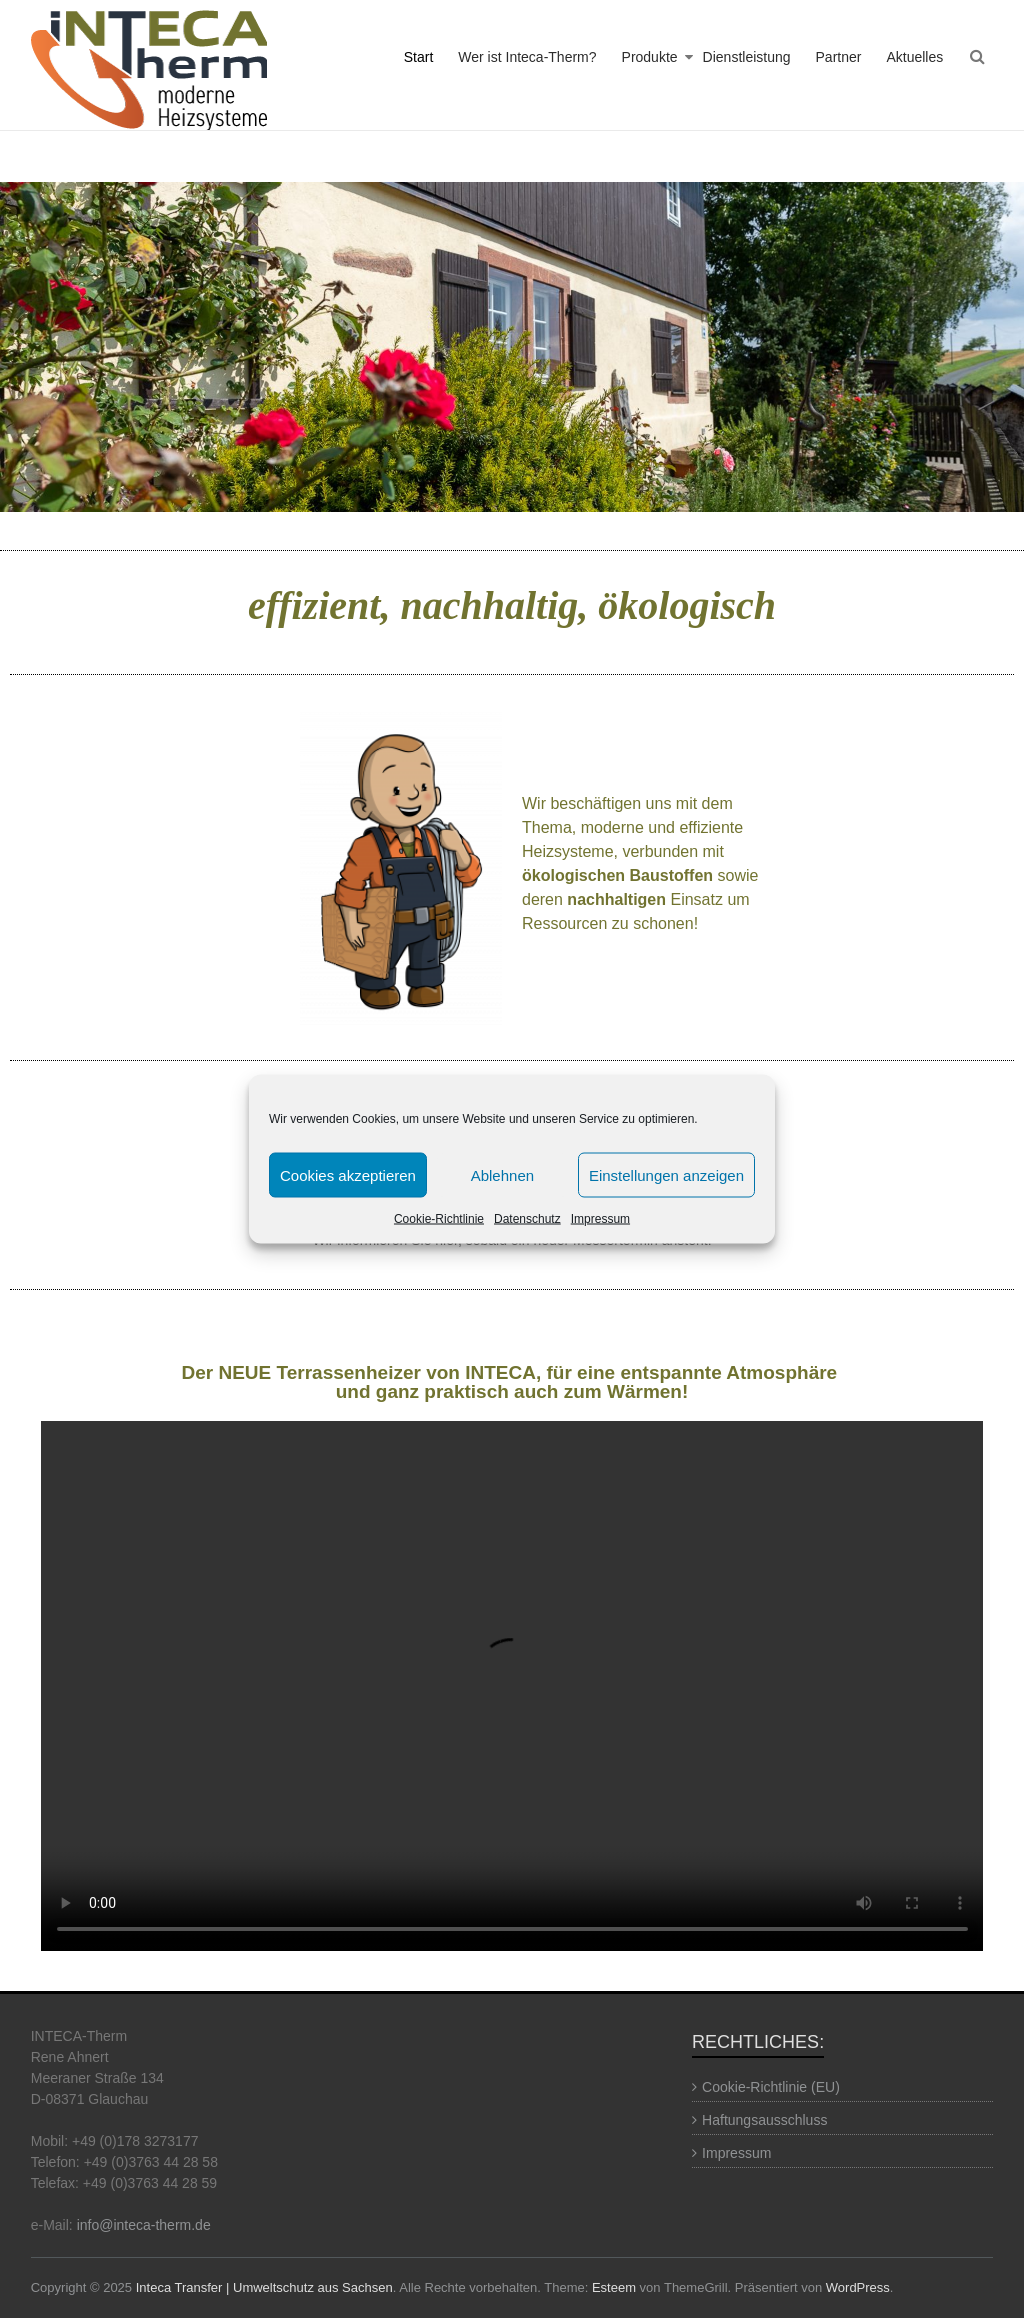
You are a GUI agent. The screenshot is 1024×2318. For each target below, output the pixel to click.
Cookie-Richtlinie (439, 1219)
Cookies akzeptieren (348, 1174)
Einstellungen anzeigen (666, 1174)
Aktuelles (914, 57)
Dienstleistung (747, 57)
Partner (839, 57)
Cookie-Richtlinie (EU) (771, 2087)
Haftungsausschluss (764, 2120)
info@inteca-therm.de (144, 2225)
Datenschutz (527, 1219)
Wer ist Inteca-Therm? (527, 57)
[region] (512, 347)
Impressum (600, 1219)
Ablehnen (502, 1174)
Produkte (650, 57)
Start (419, 57)
